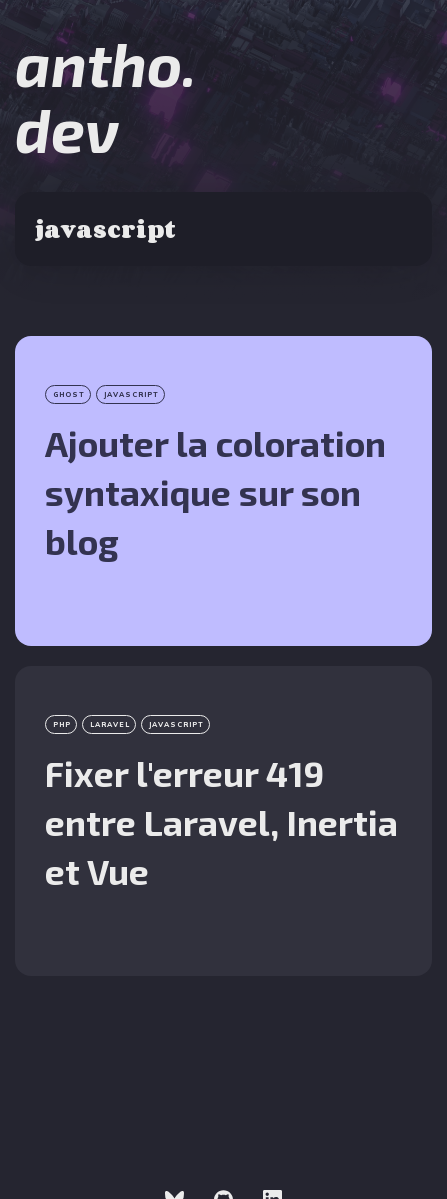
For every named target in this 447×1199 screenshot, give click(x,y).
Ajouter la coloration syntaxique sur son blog (215, 492)
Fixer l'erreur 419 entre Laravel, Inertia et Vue (221, 822)
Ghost (69, 394)
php (62, 724)
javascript (131, 394)
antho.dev (105, 96)
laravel (110, 724)
